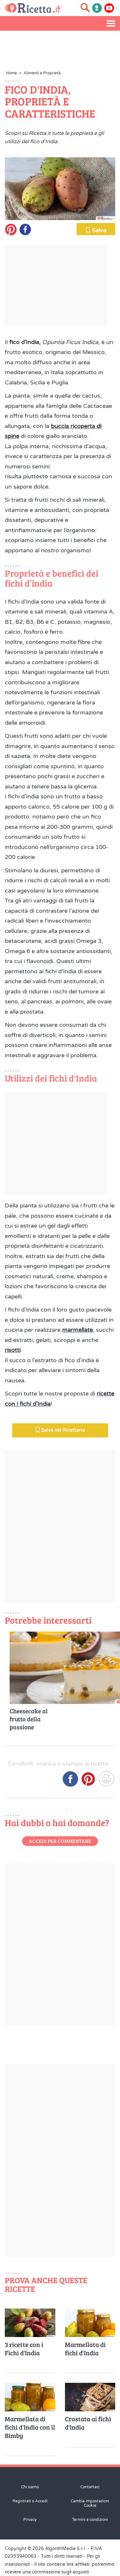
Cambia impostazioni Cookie (90, 2503)
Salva (95, 230)
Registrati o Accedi (30, 2501)
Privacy (29, 2519)
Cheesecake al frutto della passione (29, 1719)
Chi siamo (30, 2487)
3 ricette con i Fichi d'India (24, 2348)
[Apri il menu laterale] (111, 23)
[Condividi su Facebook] (70, 1781)
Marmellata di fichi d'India (85, 2348)
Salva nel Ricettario (60, 1429)
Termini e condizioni (90, 2519)
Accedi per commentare (60, 1841)
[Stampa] (106, 1781)
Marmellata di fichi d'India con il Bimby (30, 2427)
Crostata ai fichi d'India (88, 2423)
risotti (12, 1350)
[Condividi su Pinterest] (88, 1781)
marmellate (77, 1329)
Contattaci (90, 2487)
